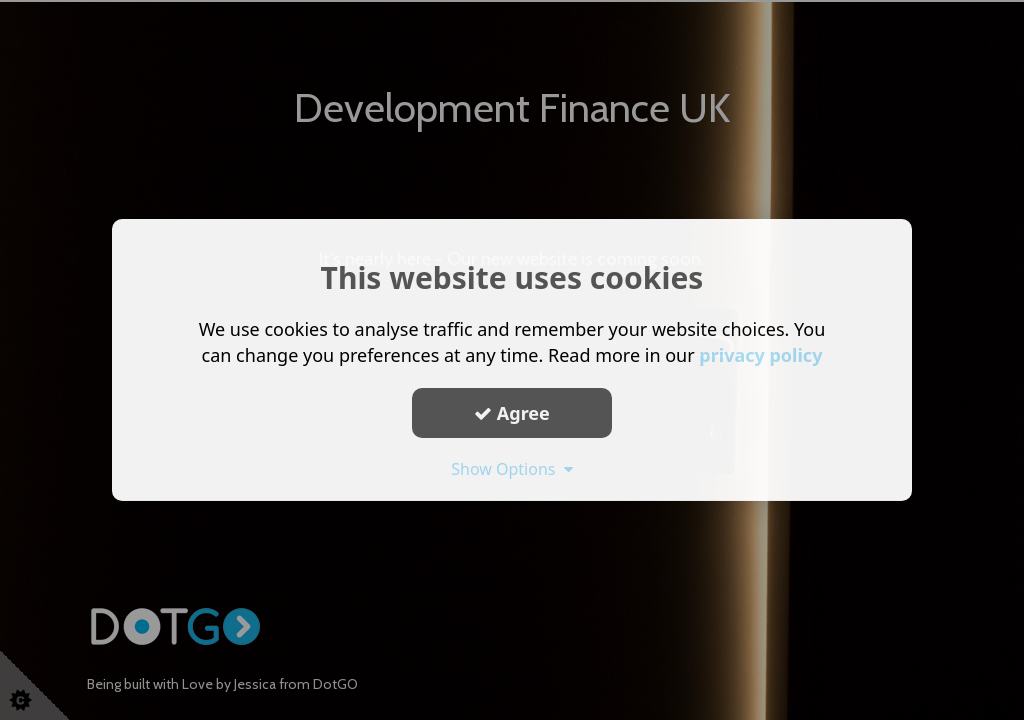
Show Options (512, 469)
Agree (512, 412)
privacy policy (760, 355)
